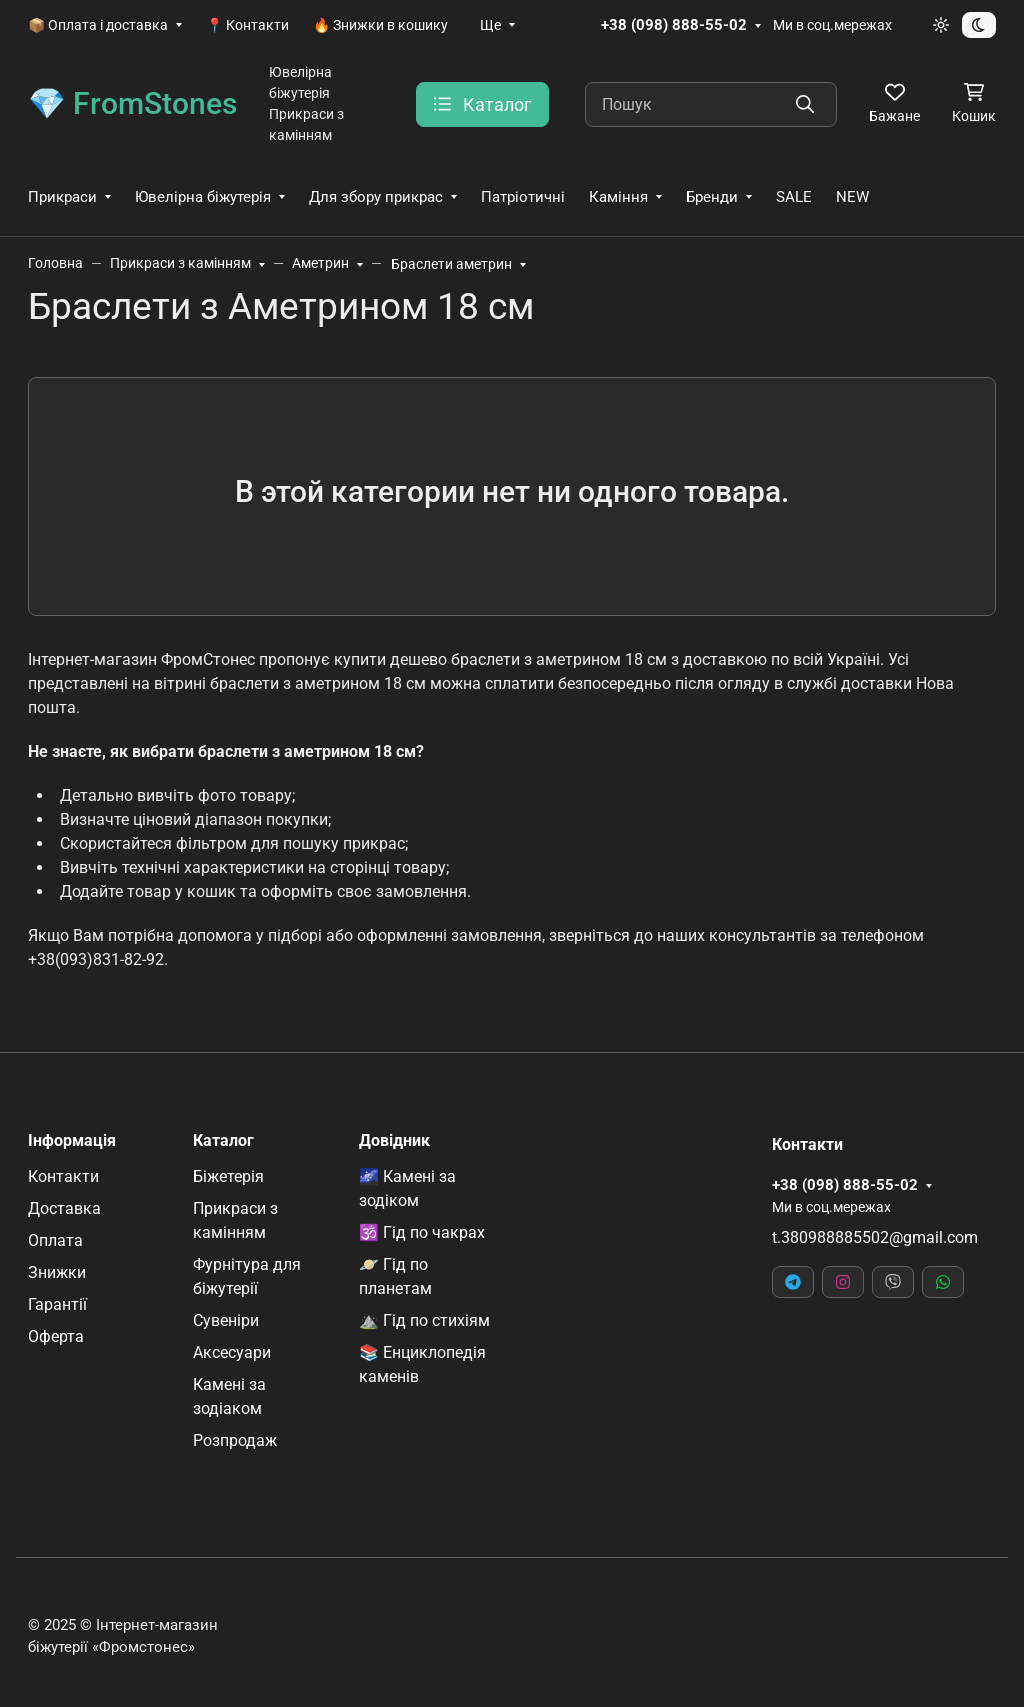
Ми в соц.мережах (832, 25)
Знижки (57, 1272)
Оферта (56, 1336)
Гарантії (57, 1304)
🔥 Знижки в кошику (380, 25)
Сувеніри (226, 1320)
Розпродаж (235, 1440)
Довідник (394, 1141)
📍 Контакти (247, 25)
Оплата (55, 1240)
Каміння (618, 197)
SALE (794, 197)
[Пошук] (711, 104)
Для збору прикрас (376, 197)
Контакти (63, 1176)
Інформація (72, 1141)
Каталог (223, 1141)
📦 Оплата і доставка (98, 25)
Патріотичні (523, 197)
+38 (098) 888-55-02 (674, 25)
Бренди (712, 197)
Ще (490, 25)
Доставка (64, 1208)
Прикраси (62, 197)
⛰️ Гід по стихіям (424, 1320)
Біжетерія (228, 1176)
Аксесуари (232, 1352)
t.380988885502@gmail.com (875, 1237)
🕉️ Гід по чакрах (422, 1232)
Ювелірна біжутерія (203, 197)
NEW (852, 197)
